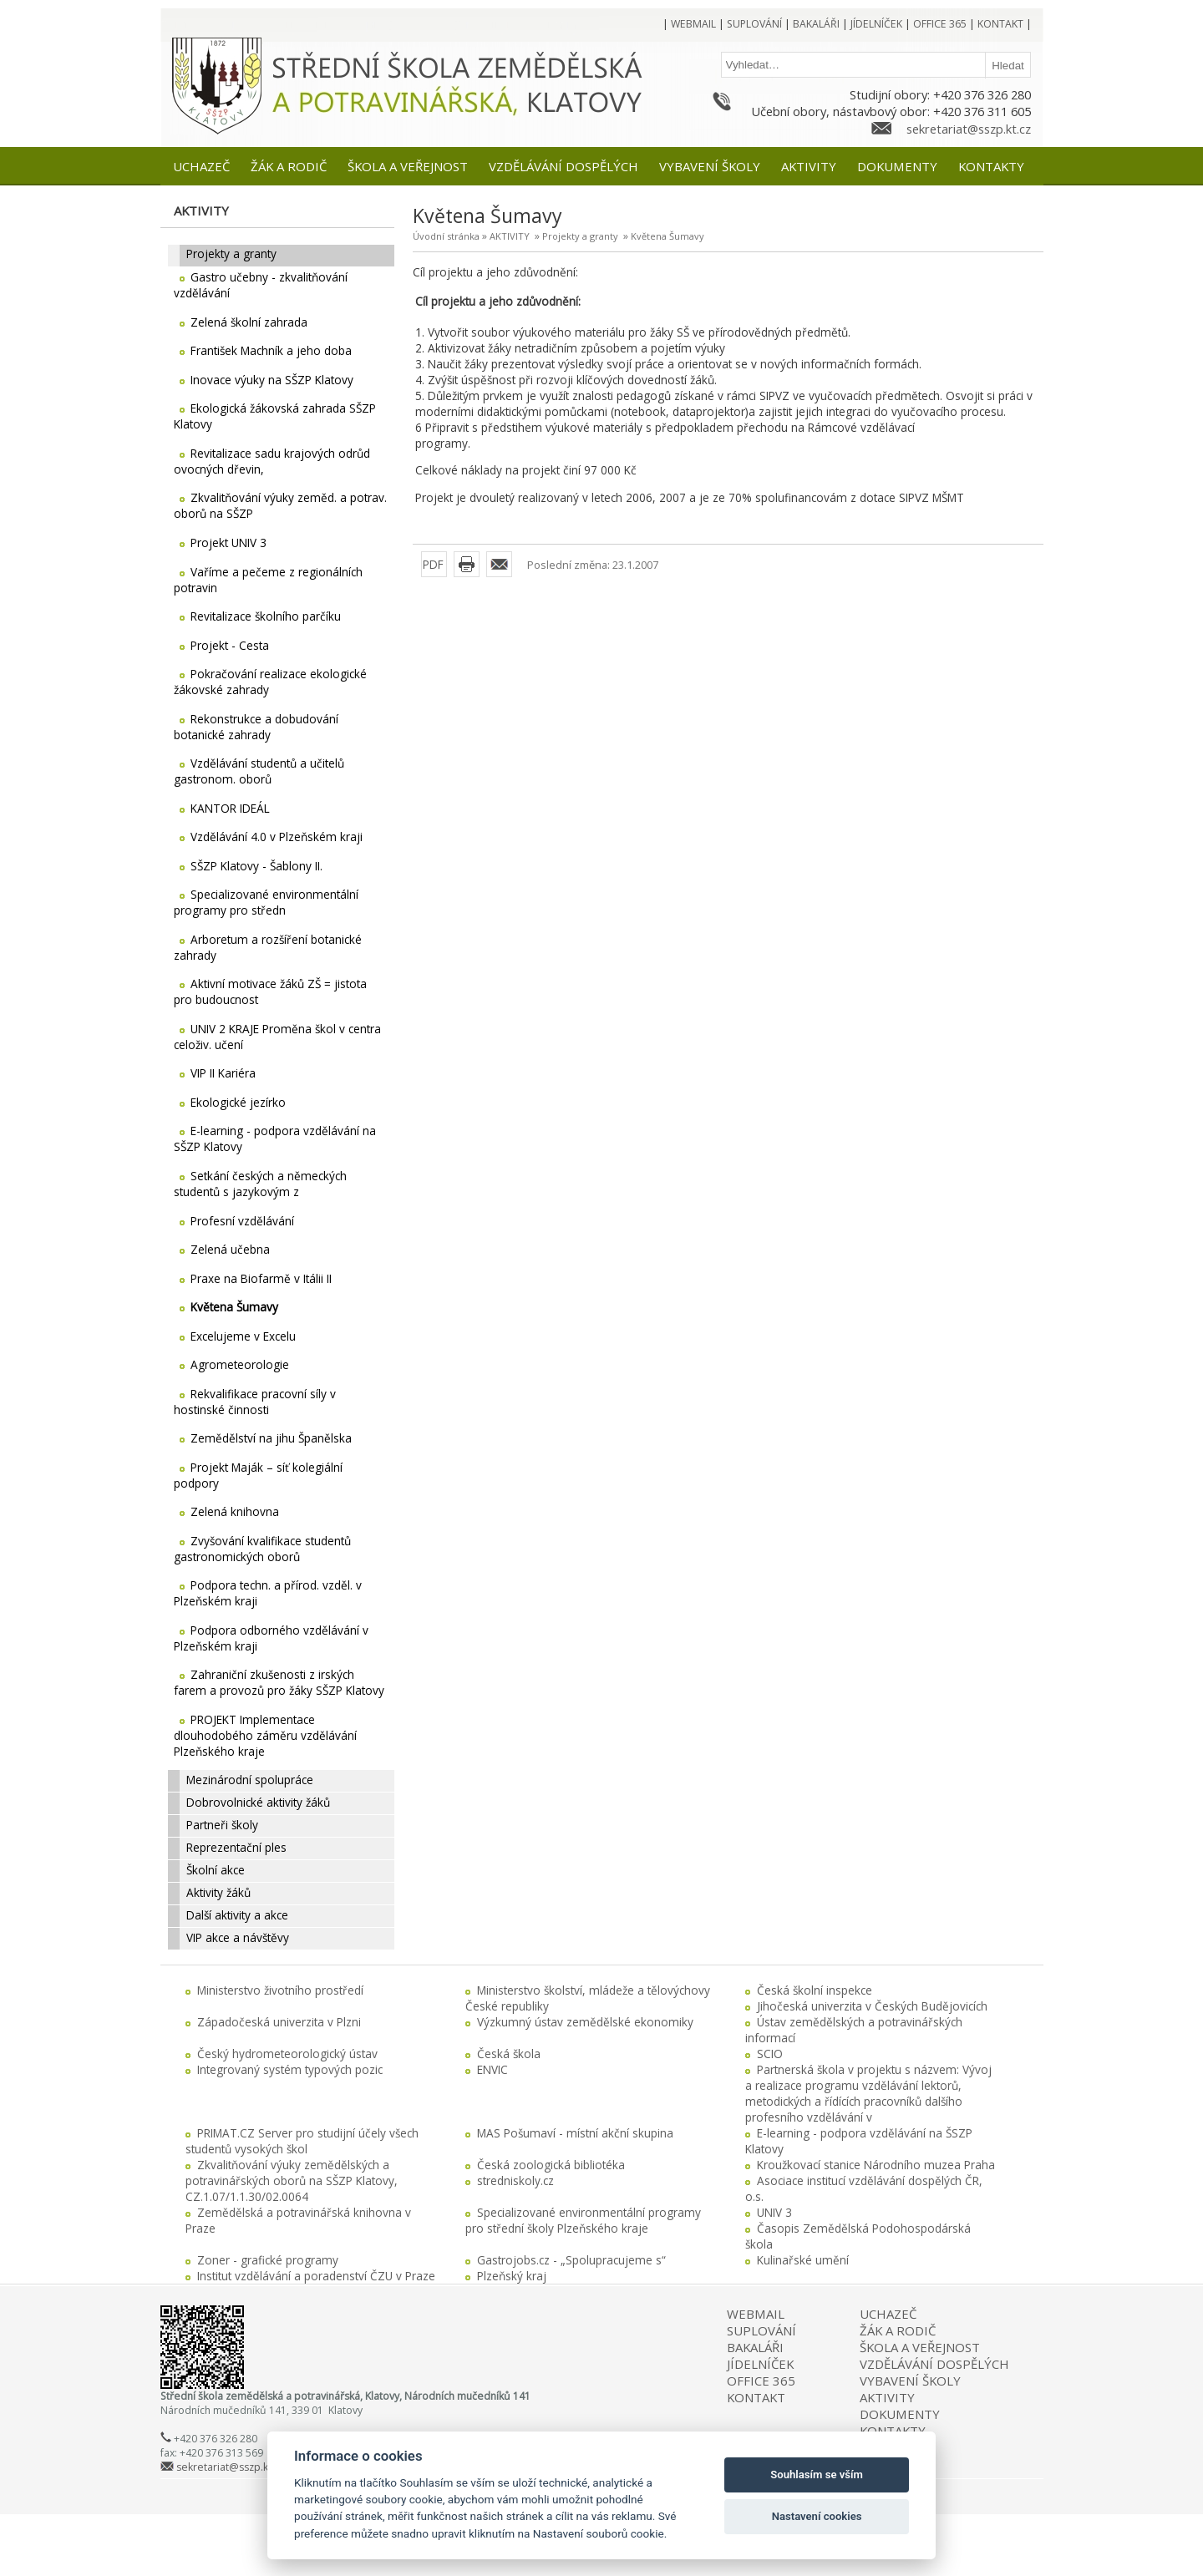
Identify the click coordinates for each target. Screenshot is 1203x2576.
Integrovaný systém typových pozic (290, 2069)
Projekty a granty (580, 236)
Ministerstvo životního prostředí (280, 1990)
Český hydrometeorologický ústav (287, 2053)
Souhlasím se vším (816, 2474)
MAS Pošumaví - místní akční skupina (575, 2133)
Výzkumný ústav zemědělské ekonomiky (585, 2022)
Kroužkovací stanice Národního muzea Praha (876, 2165)
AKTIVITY (510, 236)
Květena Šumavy (667, 236)
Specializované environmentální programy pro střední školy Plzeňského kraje (583, 2220)
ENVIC (492, 2069)
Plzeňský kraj (511, 2276)
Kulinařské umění (803, 2260)
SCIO (770, 2053)
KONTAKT (756, 2397)
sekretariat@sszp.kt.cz (968, 128)
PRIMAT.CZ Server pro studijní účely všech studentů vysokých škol (302, 2141)
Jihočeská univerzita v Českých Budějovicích (872, 2006)
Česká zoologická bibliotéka (551, 2165)
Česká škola (509, 2053)
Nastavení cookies (817, 2516)
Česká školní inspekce (814, 1990)
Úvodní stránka (446, 236)
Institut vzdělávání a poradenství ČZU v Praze (316, 2276)
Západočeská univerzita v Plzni (279, 2022)
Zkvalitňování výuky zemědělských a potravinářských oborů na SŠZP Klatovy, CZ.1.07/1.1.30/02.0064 (291, 2180)
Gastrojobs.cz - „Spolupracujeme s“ (571, 2260)
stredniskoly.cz (515, 2180)
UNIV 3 (774, 2212)
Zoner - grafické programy (267, 2260)
